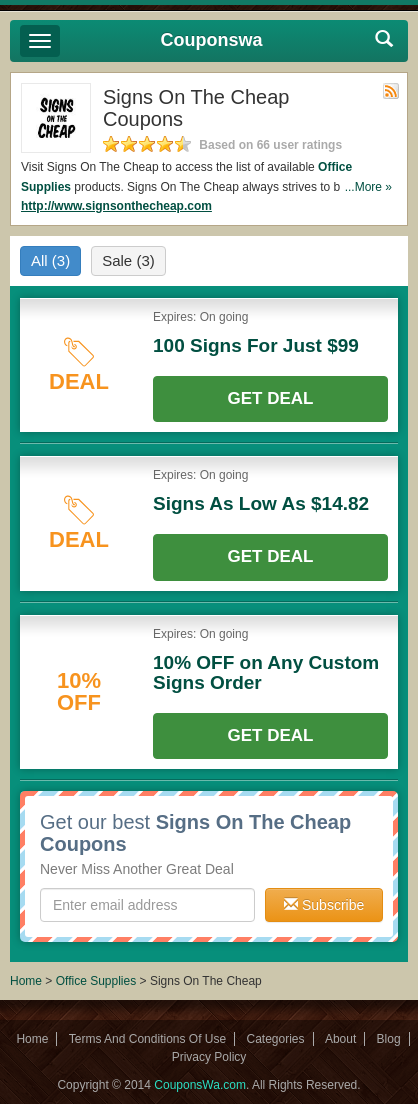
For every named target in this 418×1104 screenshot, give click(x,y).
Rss (391, 91)
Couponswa (212, 40)
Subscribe (324, 905)
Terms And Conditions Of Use (147, 1039)
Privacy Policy (209, 1057)
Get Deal (271, 398)
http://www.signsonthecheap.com (116, 206)
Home (26, 981)
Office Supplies (96, 981)
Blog (389, 1039)
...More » (368, 187)
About (340, 1039)
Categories (276, 1039)
